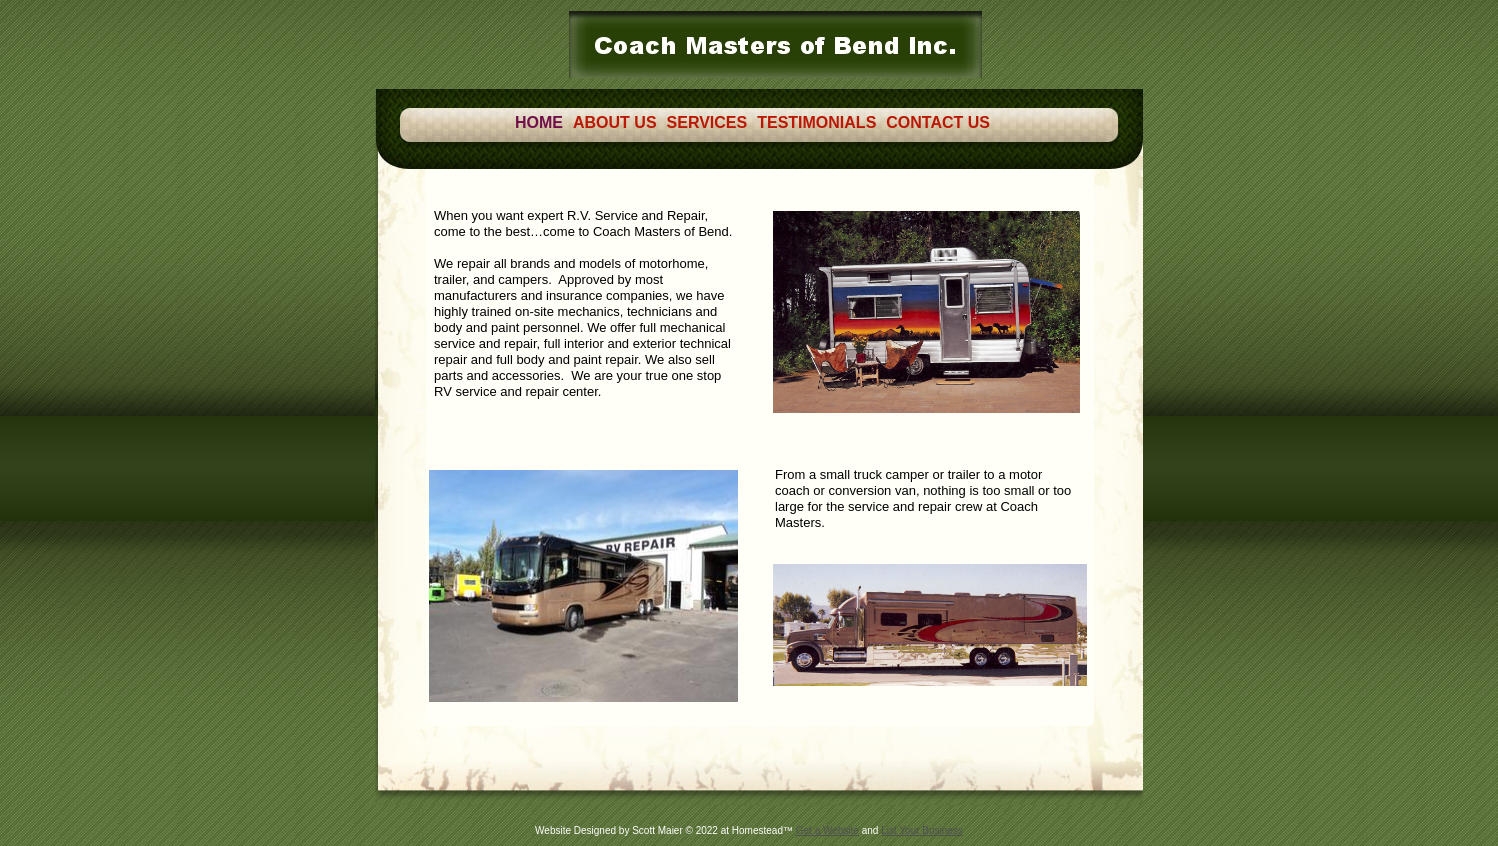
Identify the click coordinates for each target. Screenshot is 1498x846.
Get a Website (827, 830)
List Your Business (922, 830)
